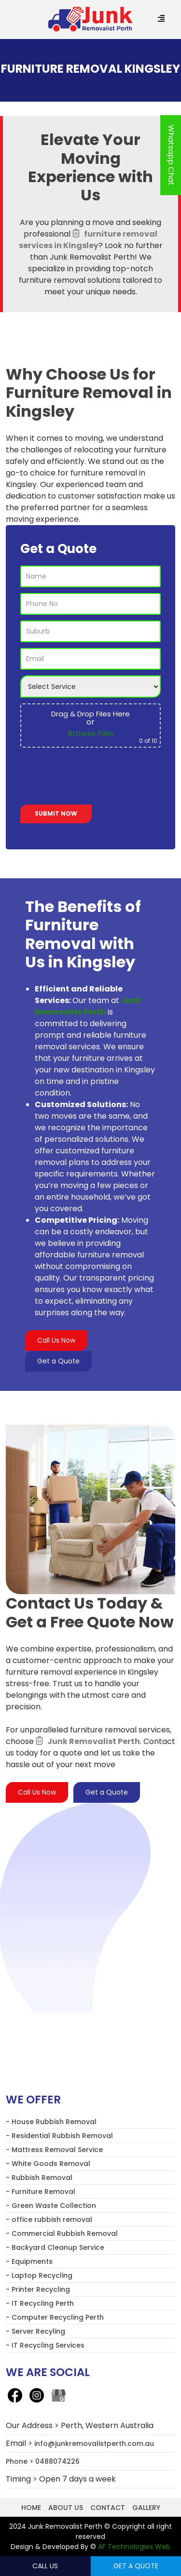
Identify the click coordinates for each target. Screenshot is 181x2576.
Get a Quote (58, 1361)
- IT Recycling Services (45, 2345)
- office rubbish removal (49, 2219)
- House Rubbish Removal (51, 2122)
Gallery (146, 2507)
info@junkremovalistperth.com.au (94, 2443)
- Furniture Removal (40, 2191)
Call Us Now (56, 1340)
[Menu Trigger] (161, 19)
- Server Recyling (35, 2331)
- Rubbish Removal (39, 2177)
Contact (107, 2507)
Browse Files (91, 733)
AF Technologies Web (134, 2546)
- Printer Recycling (38, 2289)
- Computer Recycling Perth (55, 2317)
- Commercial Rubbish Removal (62, 2233)
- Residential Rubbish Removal (59, 2135)
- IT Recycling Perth (40, 2303)
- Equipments (29, 2261)
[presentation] (93, 778)
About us (65, 2507)
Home (31, 2507)
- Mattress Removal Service (54, 2149)
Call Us (45, 2566)
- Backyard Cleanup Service (55, 2247)
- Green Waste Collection (51, 2205)
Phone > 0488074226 (43, 2461)
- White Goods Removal (48, 2163)
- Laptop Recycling (39, 2275)
